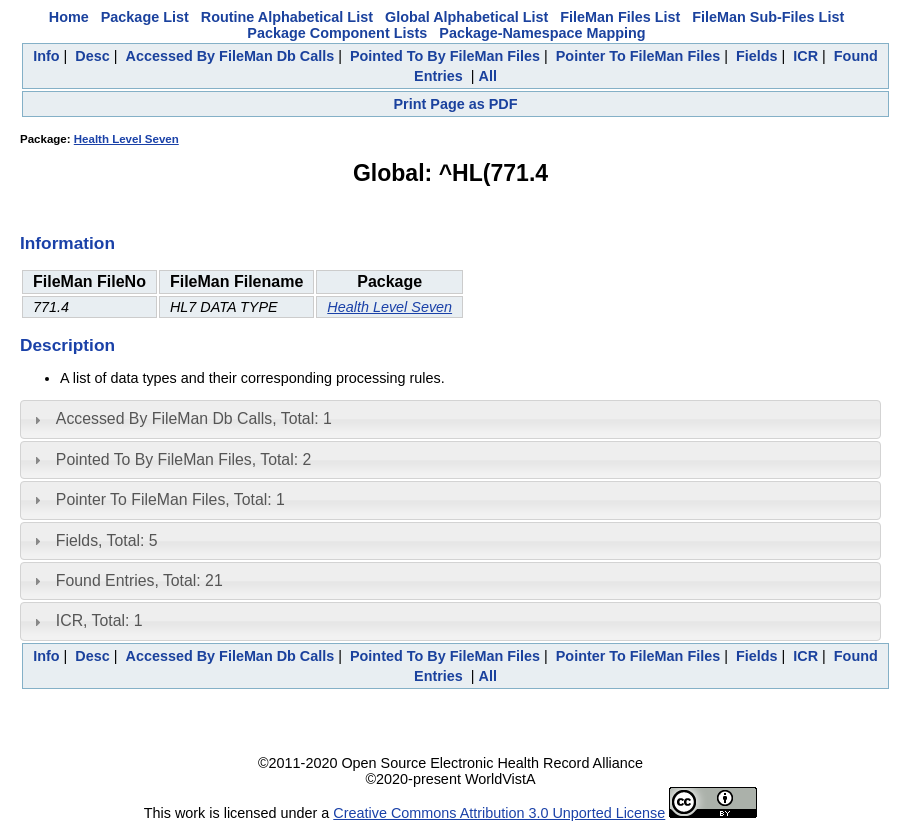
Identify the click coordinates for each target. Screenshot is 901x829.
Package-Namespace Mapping (542, 33)
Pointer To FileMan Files (638, 56)
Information (67, 243)
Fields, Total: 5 (107, 540)
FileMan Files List (620, 17)
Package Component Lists (337, 33)
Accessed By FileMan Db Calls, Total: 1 (194, 418)
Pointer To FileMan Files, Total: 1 (170, 499)
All (488, 76)
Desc (92, 56)
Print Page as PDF (456, 104)
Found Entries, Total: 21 (139, 580)
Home (69, 17)
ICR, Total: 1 (99, 620)
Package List (145, 17)
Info (46, 56)
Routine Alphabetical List (287, 17)
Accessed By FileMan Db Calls (230, 56)
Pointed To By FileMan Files (445, 56)
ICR (805, 56)
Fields (757, 56)
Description (67, 345)
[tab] (450, 419)
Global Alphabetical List (466, 17)
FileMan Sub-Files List (768, 17)
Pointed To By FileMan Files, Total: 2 (183, 459)
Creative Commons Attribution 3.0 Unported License (499, 813)
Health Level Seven (126, 139)
